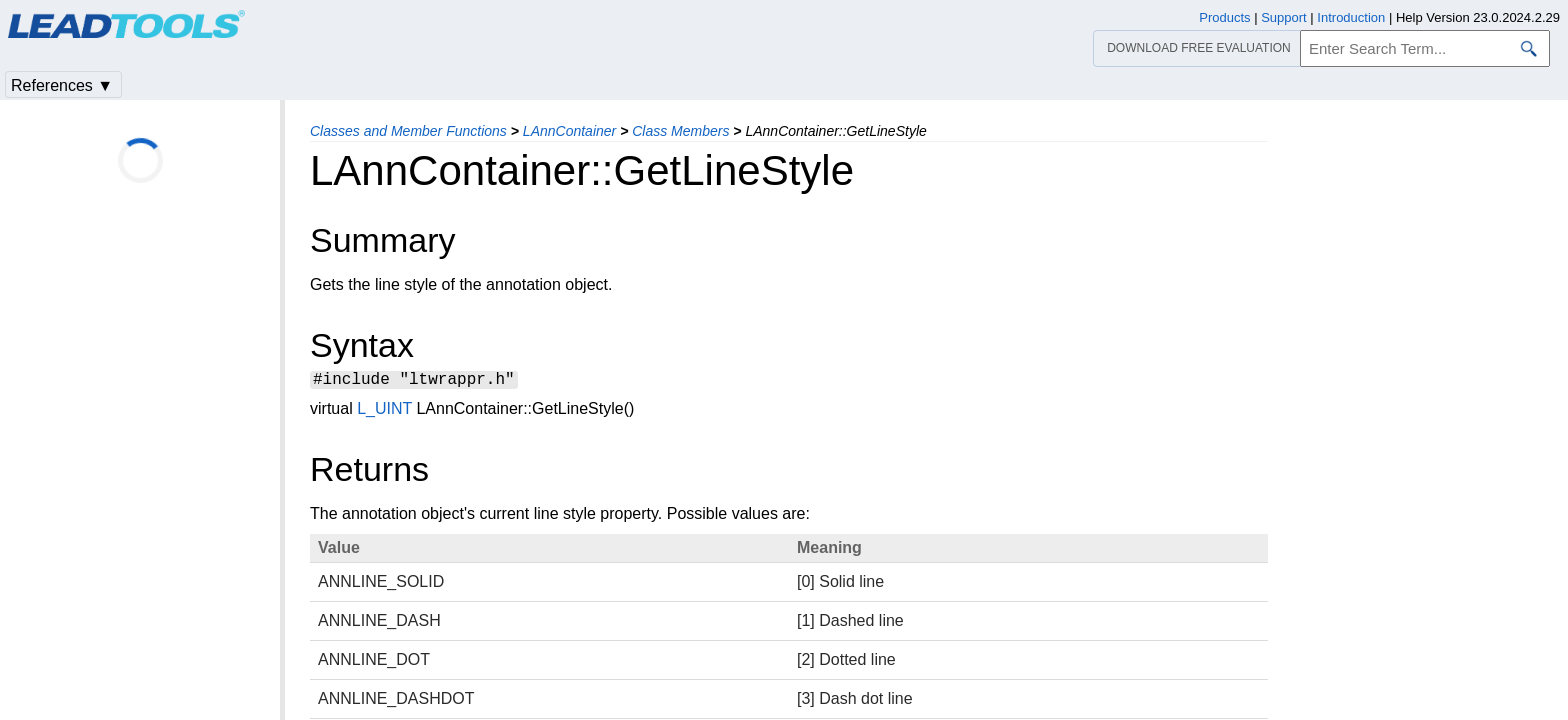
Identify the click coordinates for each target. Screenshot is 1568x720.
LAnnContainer (569, 131)
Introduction (1351, 17)
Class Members (680, 131)
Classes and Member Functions (408, 131)
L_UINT (384, 411)
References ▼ (62, 85)
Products (1224, 17)
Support (1284, 17)
